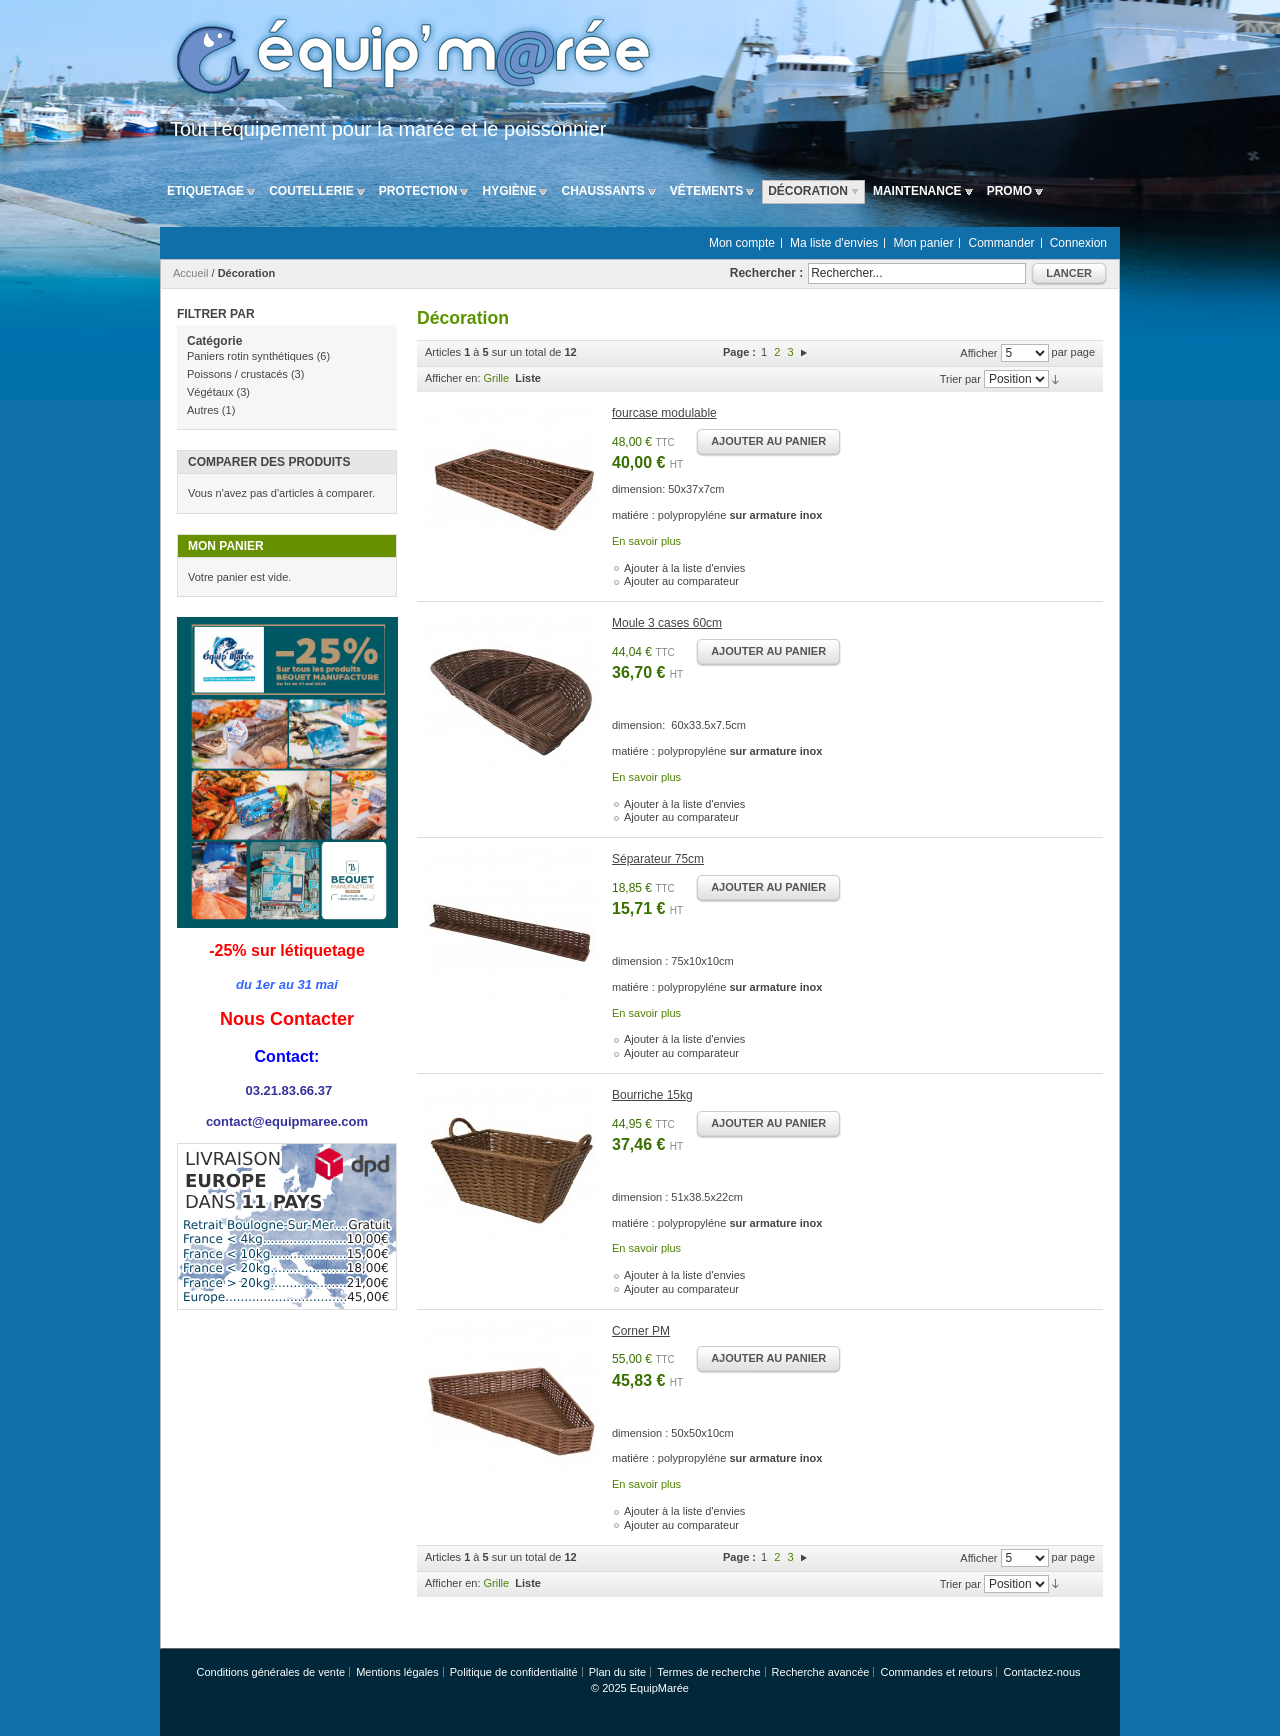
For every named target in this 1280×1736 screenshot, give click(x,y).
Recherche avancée (821, 1672)
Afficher (978, 353)
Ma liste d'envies (834, 243)
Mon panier (923, 243)
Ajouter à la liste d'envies (684, 568)
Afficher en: (452, 378)
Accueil (190, 273)
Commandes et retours (937, 1672)
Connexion (1078, 243)
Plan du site (617, 1672)
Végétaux (210, 392)
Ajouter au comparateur (681, 581)
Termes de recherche (708, 1672)
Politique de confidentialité (514, 1672)
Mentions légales (397, 1672)
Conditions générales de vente (270, 1672)
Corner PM (641, 1331)
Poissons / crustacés (237, 374)
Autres (203, 410)
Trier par (960, 379)
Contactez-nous (1041, 1672)
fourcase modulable (664, 413)
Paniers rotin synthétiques (250, 356)
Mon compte (742, 243)
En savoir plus (646, 541)
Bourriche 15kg (652, 1095)
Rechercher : (766, 273)
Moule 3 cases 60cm (667, 623)
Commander (1002, 243)
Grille (497, 378)
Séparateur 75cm (658, 859)
